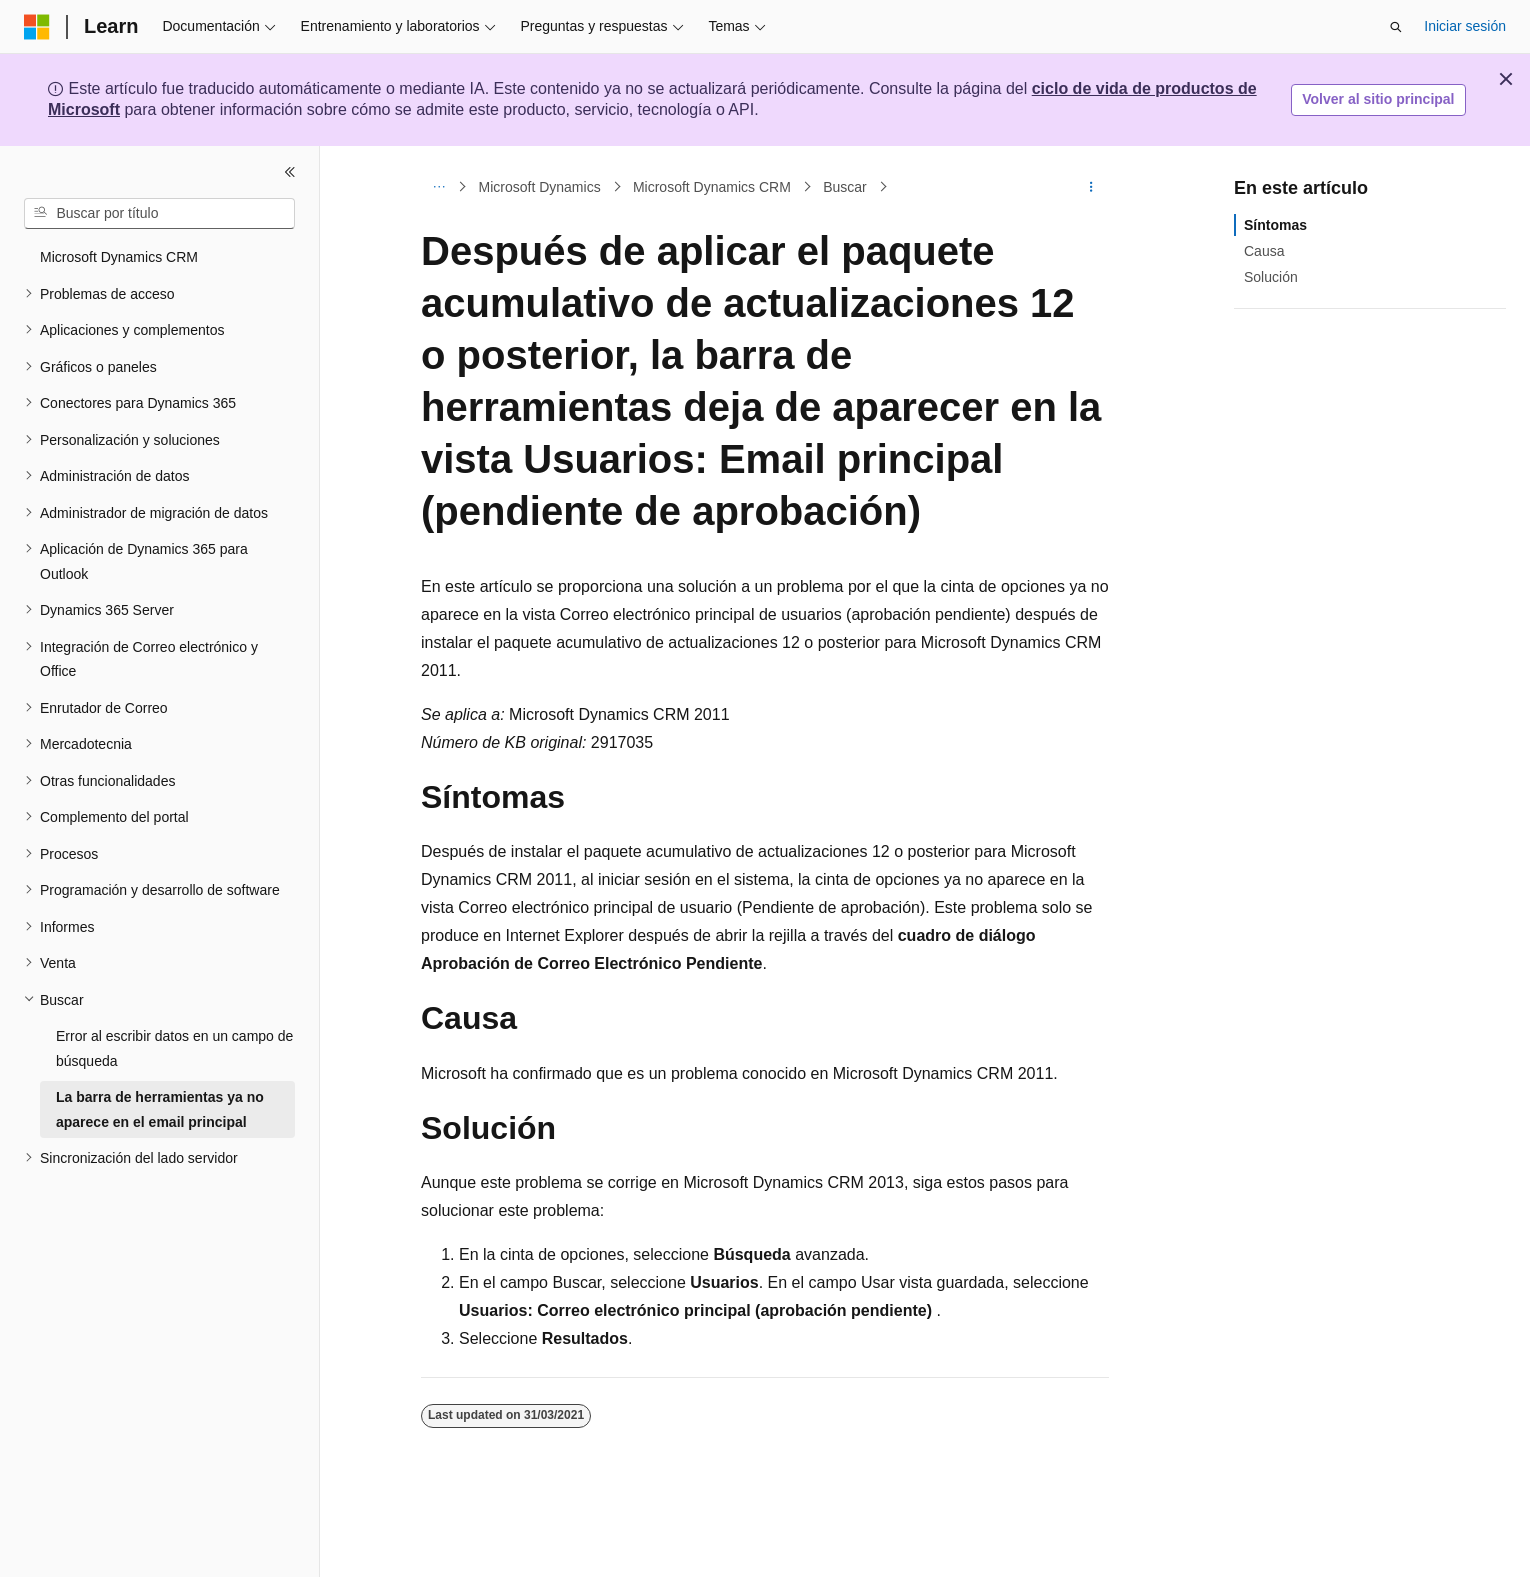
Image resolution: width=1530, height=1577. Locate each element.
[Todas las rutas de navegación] (438, 187)
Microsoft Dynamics (540, 187)
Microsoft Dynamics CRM (712, 187)
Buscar (845, 187)
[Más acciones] (1091, 187)
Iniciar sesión (1465, 26)
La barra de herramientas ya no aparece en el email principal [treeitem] (160, 1109)
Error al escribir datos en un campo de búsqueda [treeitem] (174, 1048)
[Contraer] (290, 172)
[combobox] (159, 214)
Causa (1264, 251)
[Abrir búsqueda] (1396, 27)
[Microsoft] (37, 27)
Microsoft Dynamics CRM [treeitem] (119, 257)
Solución (1271, 277)
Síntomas (1275, 225)
